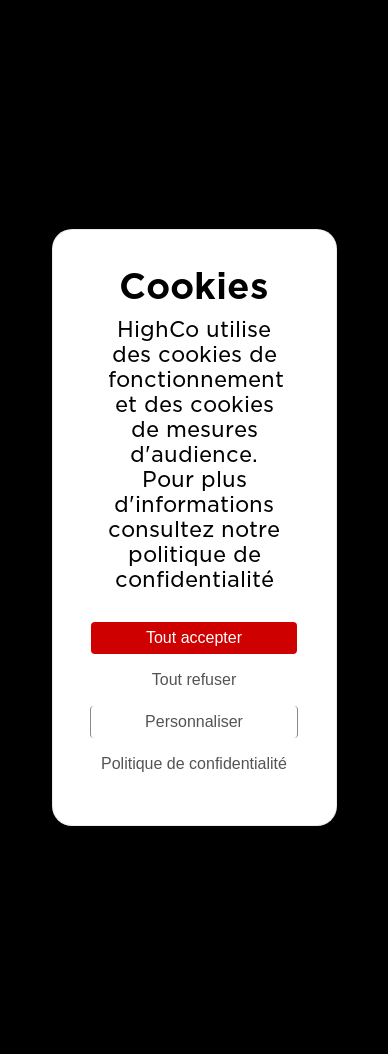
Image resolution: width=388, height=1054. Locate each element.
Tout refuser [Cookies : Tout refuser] (194, 679)
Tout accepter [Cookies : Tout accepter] (194, 637)
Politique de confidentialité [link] (194, 763)
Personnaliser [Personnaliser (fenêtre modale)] (194, 721)
